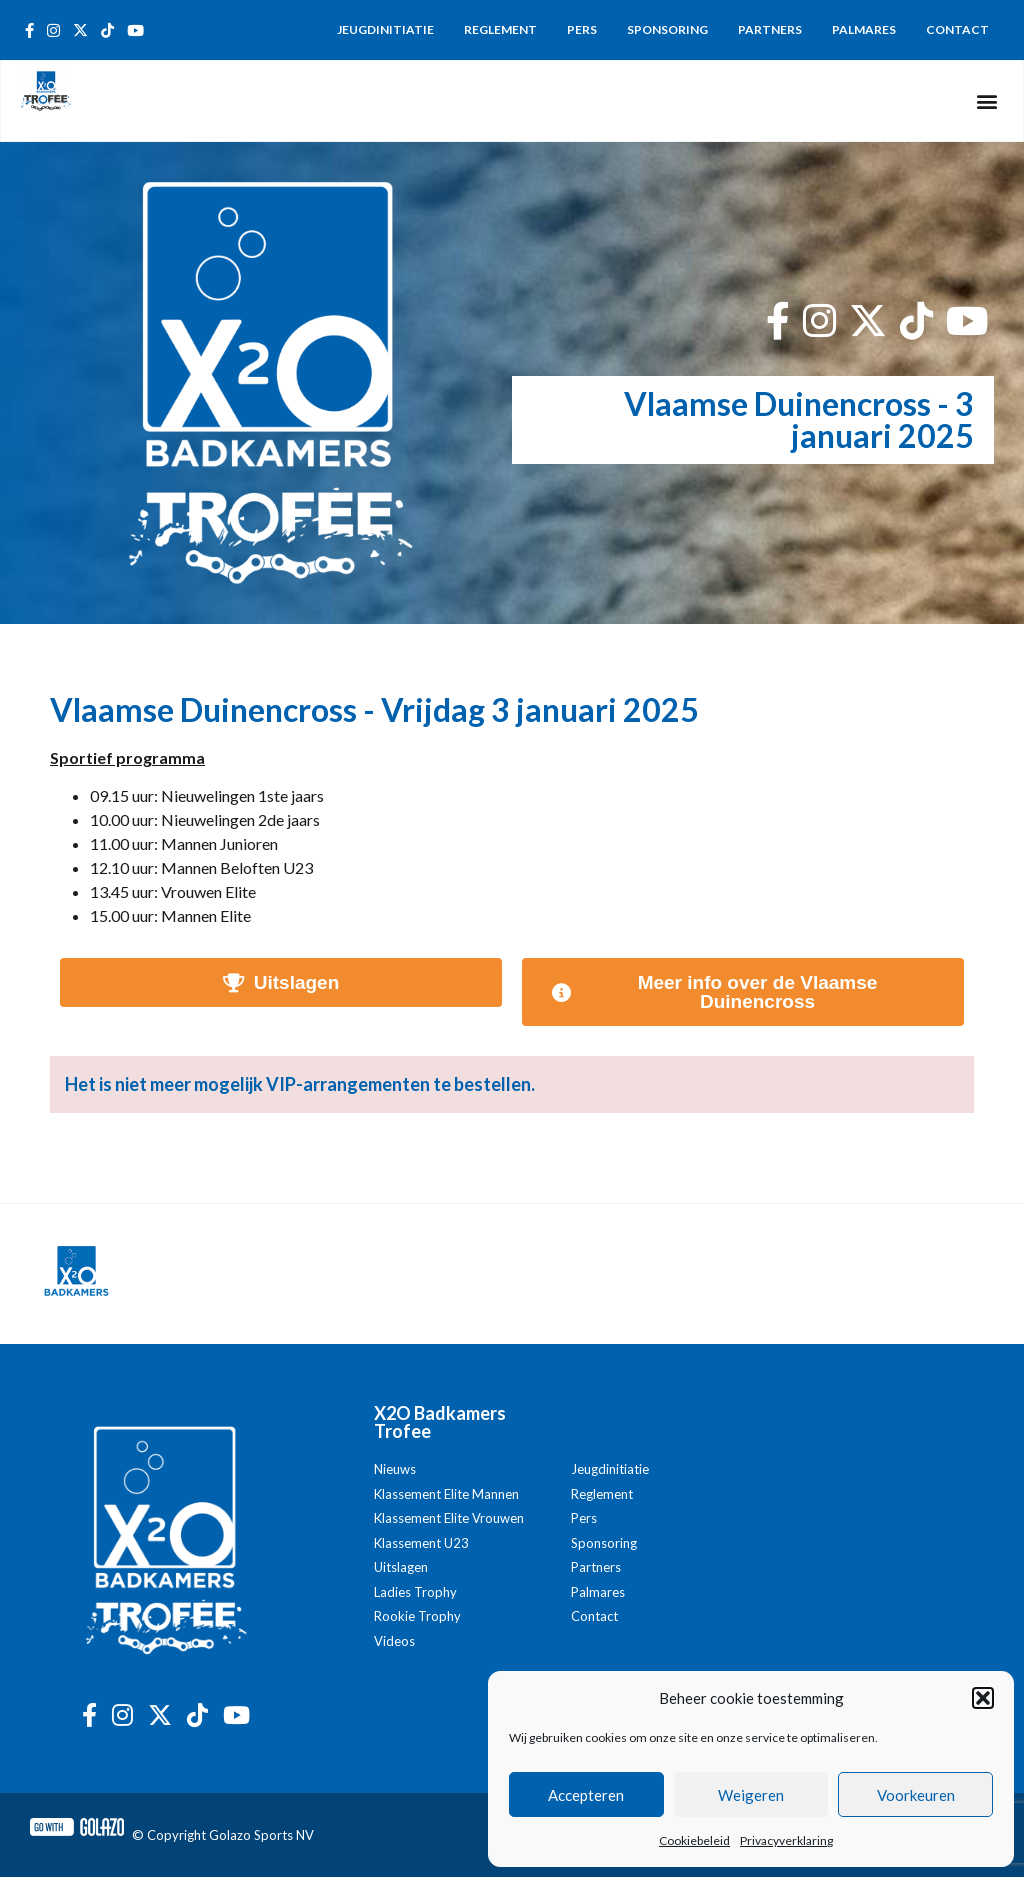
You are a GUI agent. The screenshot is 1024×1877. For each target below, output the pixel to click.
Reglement (500, 29)
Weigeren (751, 1795)
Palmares (864, 29)
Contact (957, 29)
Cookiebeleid (694, 1840)
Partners (770, 29)
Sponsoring (667, 29)
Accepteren (586, 1795)
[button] (983, 1698)
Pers (582, 29)
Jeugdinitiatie (385, 29)
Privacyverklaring (786, 1840)
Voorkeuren (916, 1795)
